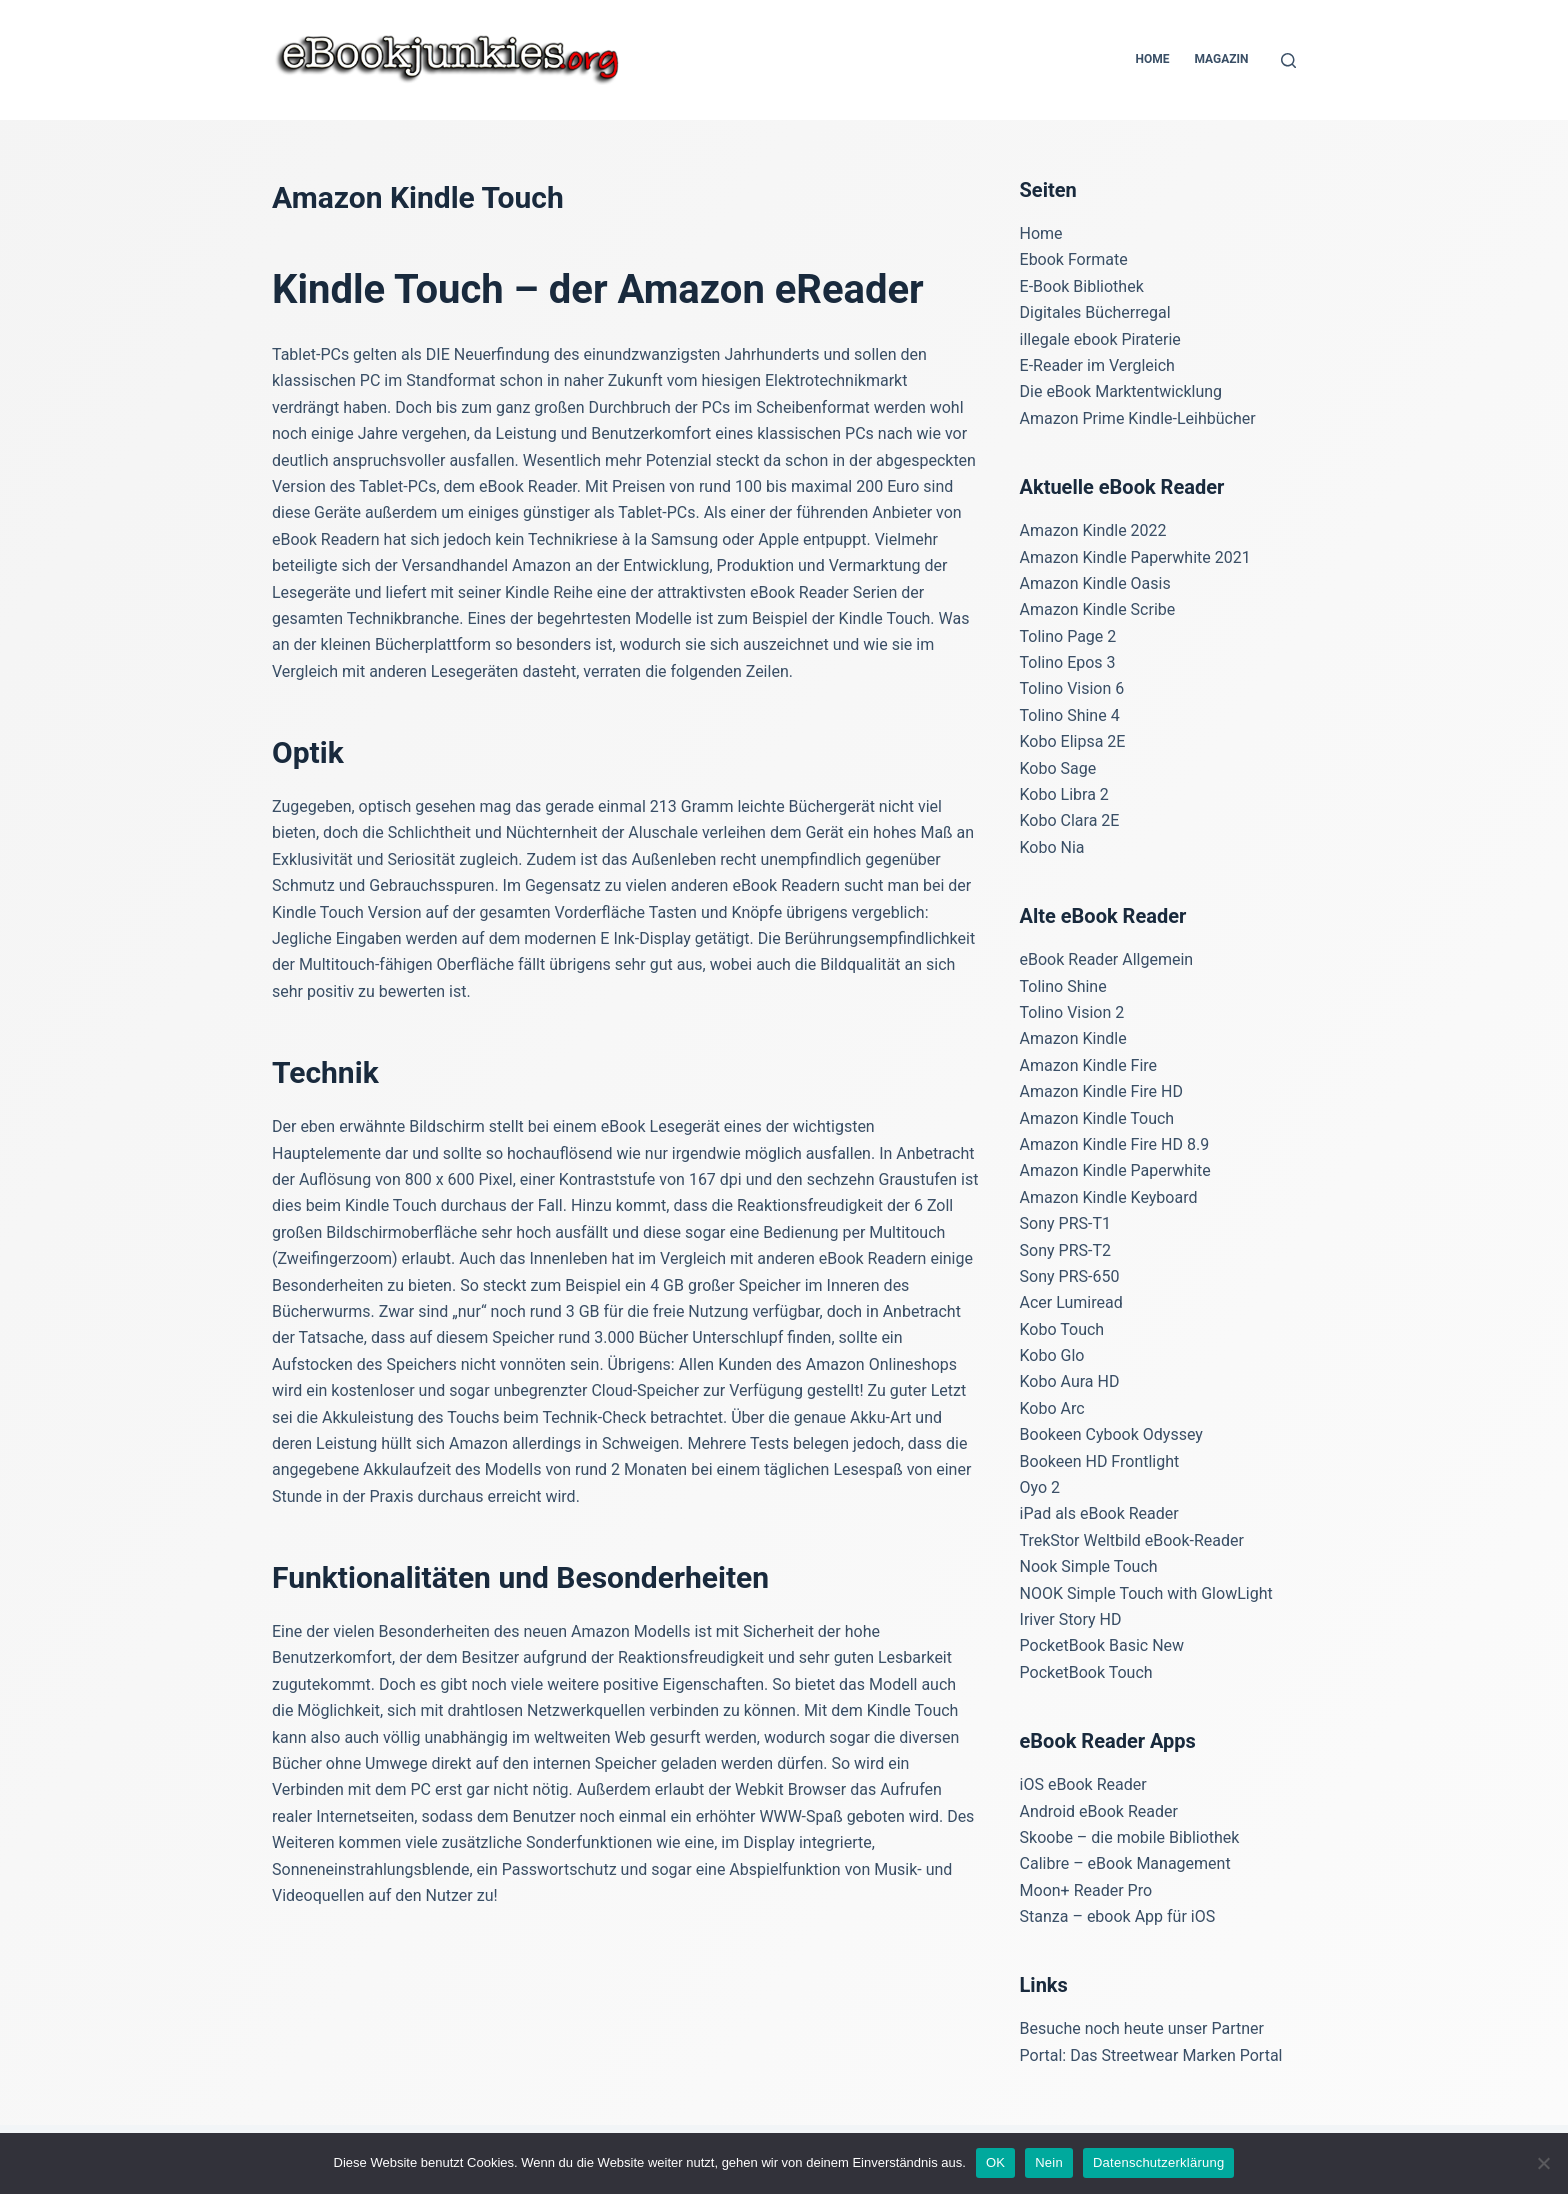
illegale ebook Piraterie (1100, 339)
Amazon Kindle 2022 (1093, 530)
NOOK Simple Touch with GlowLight (1146, 1593)
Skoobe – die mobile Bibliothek (1130, 1837)
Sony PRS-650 (1070, 1276)
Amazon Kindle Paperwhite (1115, 1170)
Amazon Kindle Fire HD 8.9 (1115, 1144)
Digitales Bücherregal (1095, 312)
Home (1152, 59)
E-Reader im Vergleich (1097, 365)
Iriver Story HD (1071, 1619)
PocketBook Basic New (1102, 1645)
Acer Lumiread (1071, 1302)
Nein (1049, 2162)
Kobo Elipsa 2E (1073, 741)
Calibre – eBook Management (1125, 1863)
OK (995, 2162)
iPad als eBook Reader (1099, 1513)
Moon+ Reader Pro (1086, 1890)
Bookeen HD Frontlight (1100, 1461)
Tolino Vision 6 (1072, 688)
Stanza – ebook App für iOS (1118, 1916)
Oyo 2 (1040, 1487)
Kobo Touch (1062, 1329)
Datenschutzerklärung (1158, 2162)
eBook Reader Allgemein (1107, 959)
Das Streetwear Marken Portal (1176, 2055)
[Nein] (1543, 2163)
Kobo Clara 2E (1070, 820)
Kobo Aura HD (1070, 1381)
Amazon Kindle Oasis (1095, 583)
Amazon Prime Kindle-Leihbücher (1138, 418)
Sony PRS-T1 (1065, 1223)
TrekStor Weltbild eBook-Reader (1132, 1540)
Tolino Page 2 (1068, 636)
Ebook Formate (1074, 259)
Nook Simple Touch (1089, 1566)
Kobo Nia (1052, 847)
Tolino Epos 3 (1068, 662)
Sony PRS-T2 (1065, 1250)
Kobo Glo (1052, 1355)
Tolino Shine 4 (1070, 715)
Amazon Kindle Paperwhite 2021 (1135, 557)
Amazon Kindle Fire (1089, 1065)
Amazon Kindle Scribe (1098, 609)
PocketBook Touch (1086, 1672)
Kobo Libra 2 (1064, 794)
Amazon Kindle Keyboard (1109, 1197)
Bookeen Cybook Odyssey (1111, 1434)
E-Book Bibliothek (1082, 286)
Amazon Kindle (1073, 1038)
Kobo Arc (1052, 1408)
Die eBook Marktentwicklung (1121, 391)
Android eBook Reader (1099, 1811)
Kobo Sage (1058, 768)
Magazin (1221, 59)
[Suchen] (1288, 60)
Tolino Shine (1063, 986)
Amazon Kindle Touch (1097, 1118)
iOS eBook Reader (1083, 1784)
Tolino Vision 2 (1072, 1012)
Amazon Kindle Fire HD (1101, 1091)
